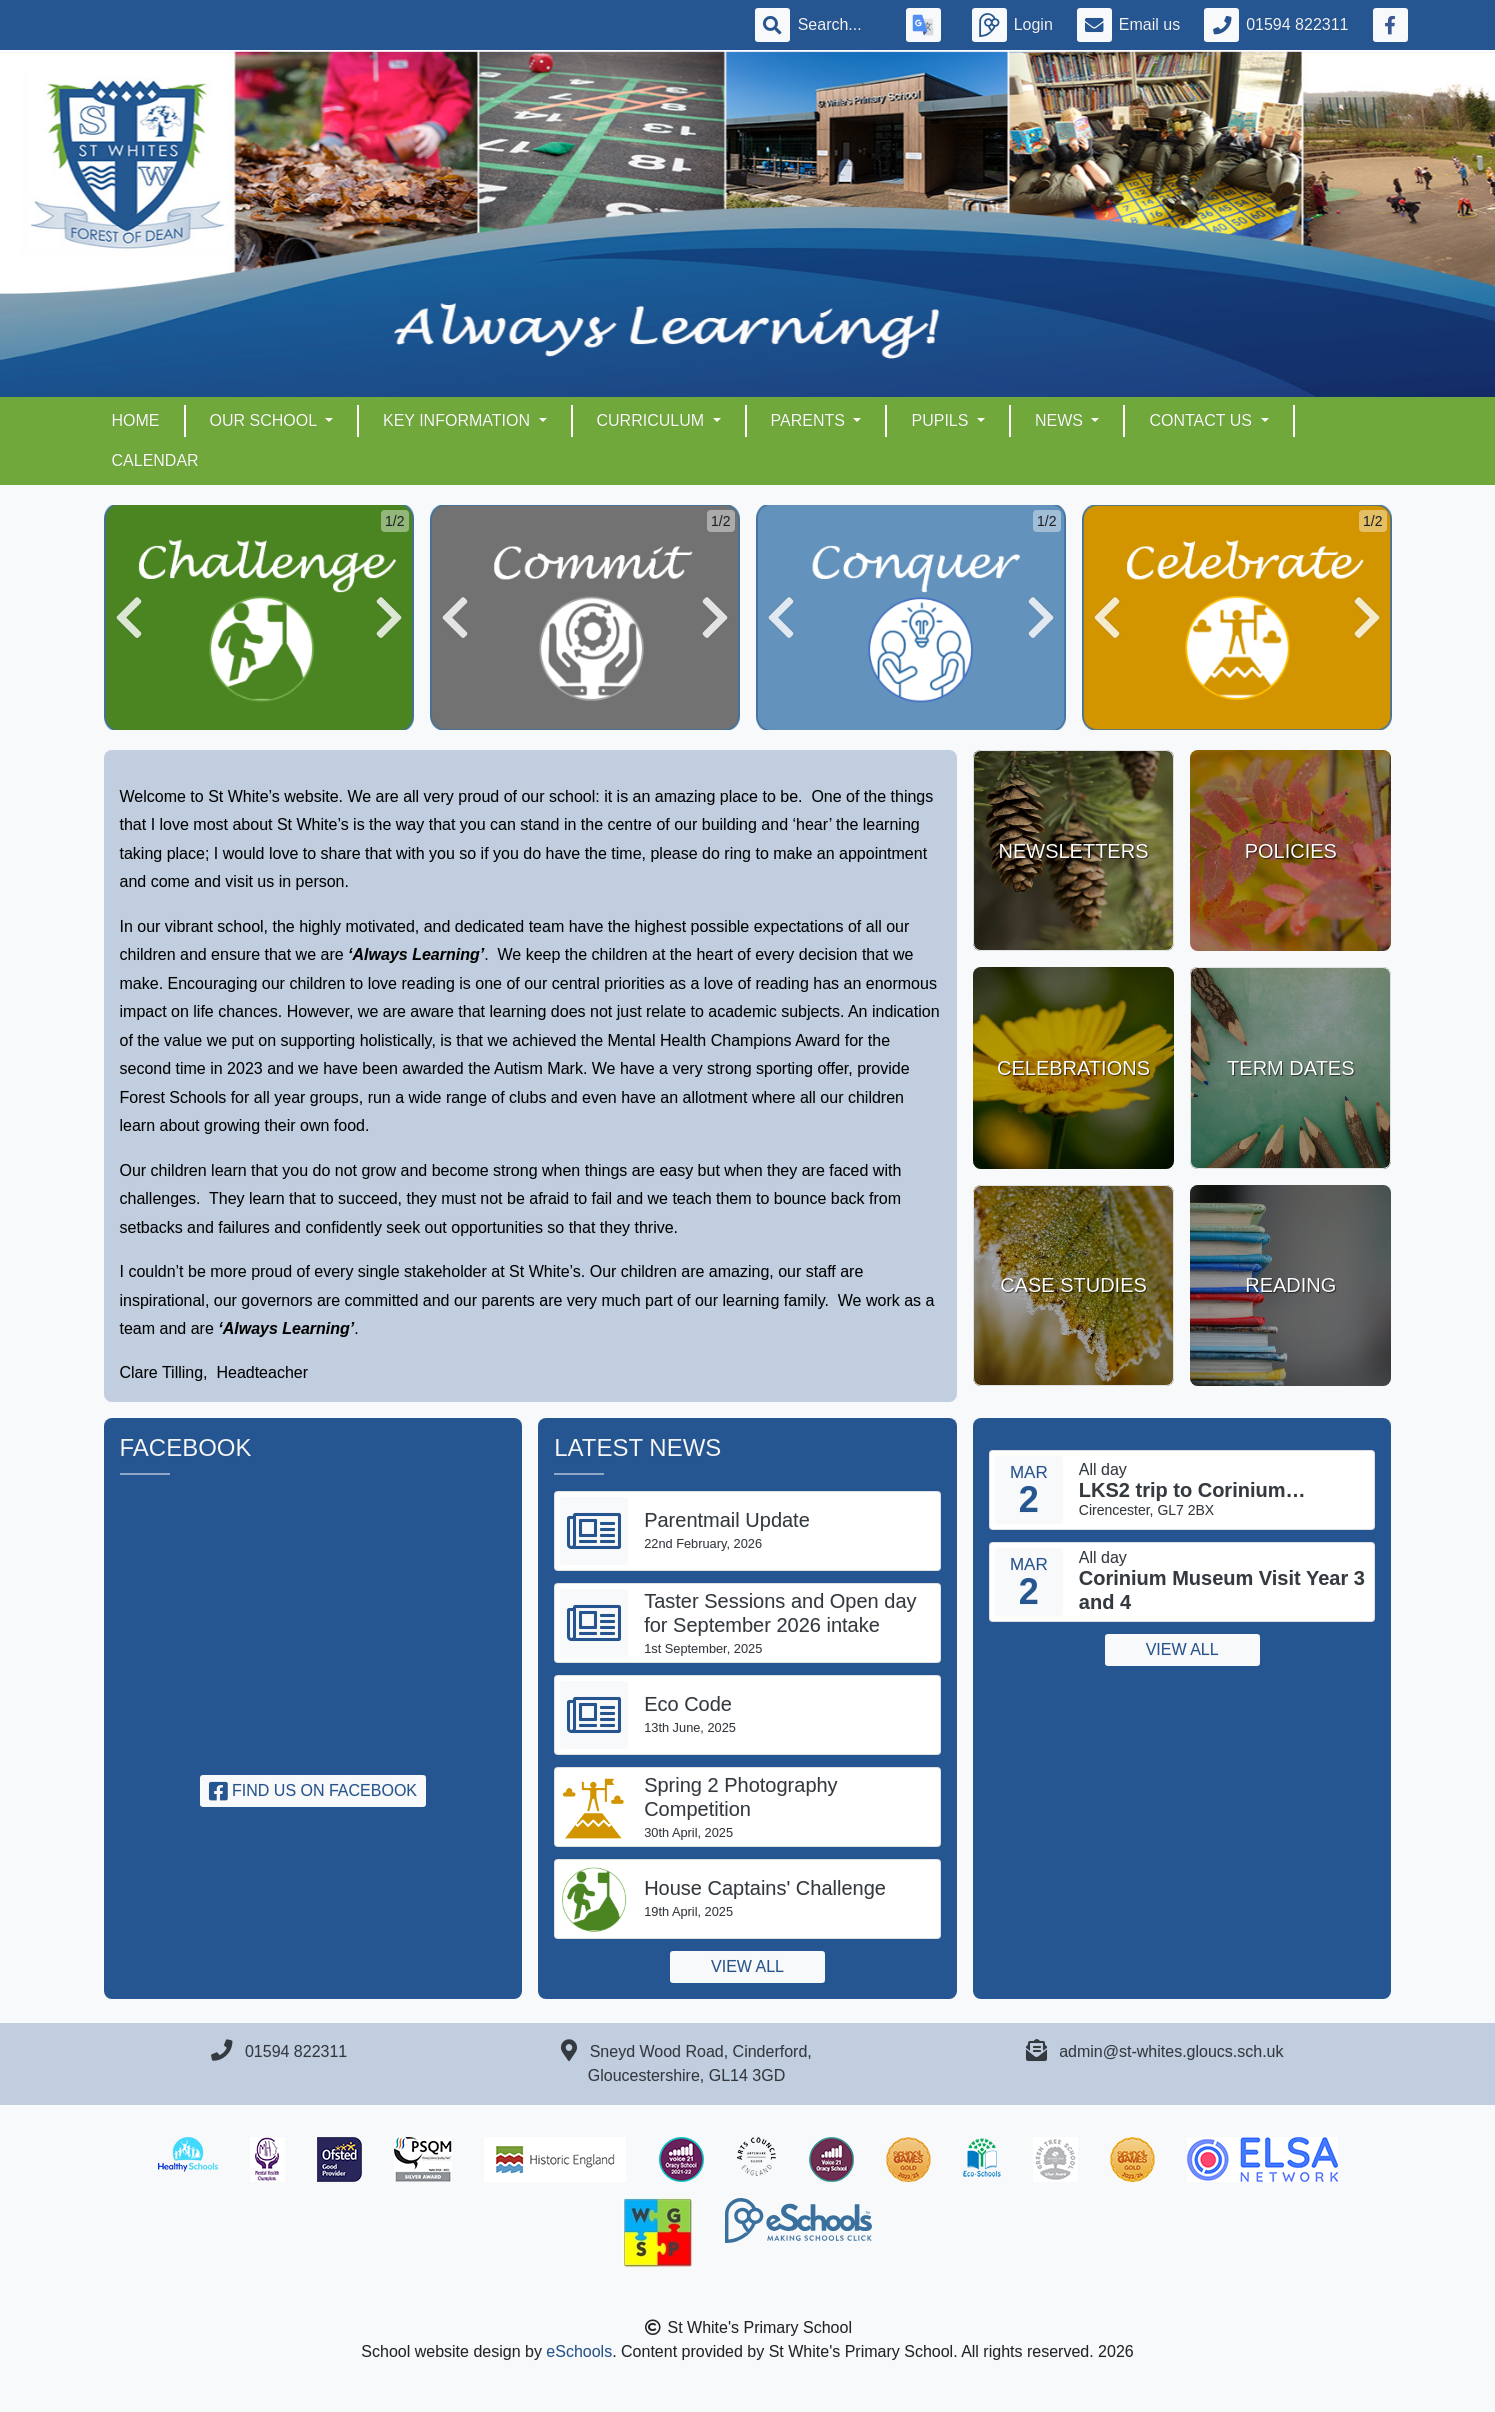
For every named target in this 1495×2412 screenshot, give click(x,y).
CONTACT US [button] (1202, 420)
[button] (129, 617)
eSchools (579, 2351)
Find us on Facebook (313, 1790)
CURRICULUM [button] (653, 420)
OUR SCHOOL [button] (265, 420)
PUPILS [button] (941, 420)
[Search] (840, 25)
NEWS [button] (1061, 420)
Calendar (155, 460)
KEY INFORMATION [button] (458, 420)
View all (747, 1966)
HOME (136, 420)
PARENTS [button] (810, 420)
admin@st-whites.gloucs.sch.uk (1171, 2051)
